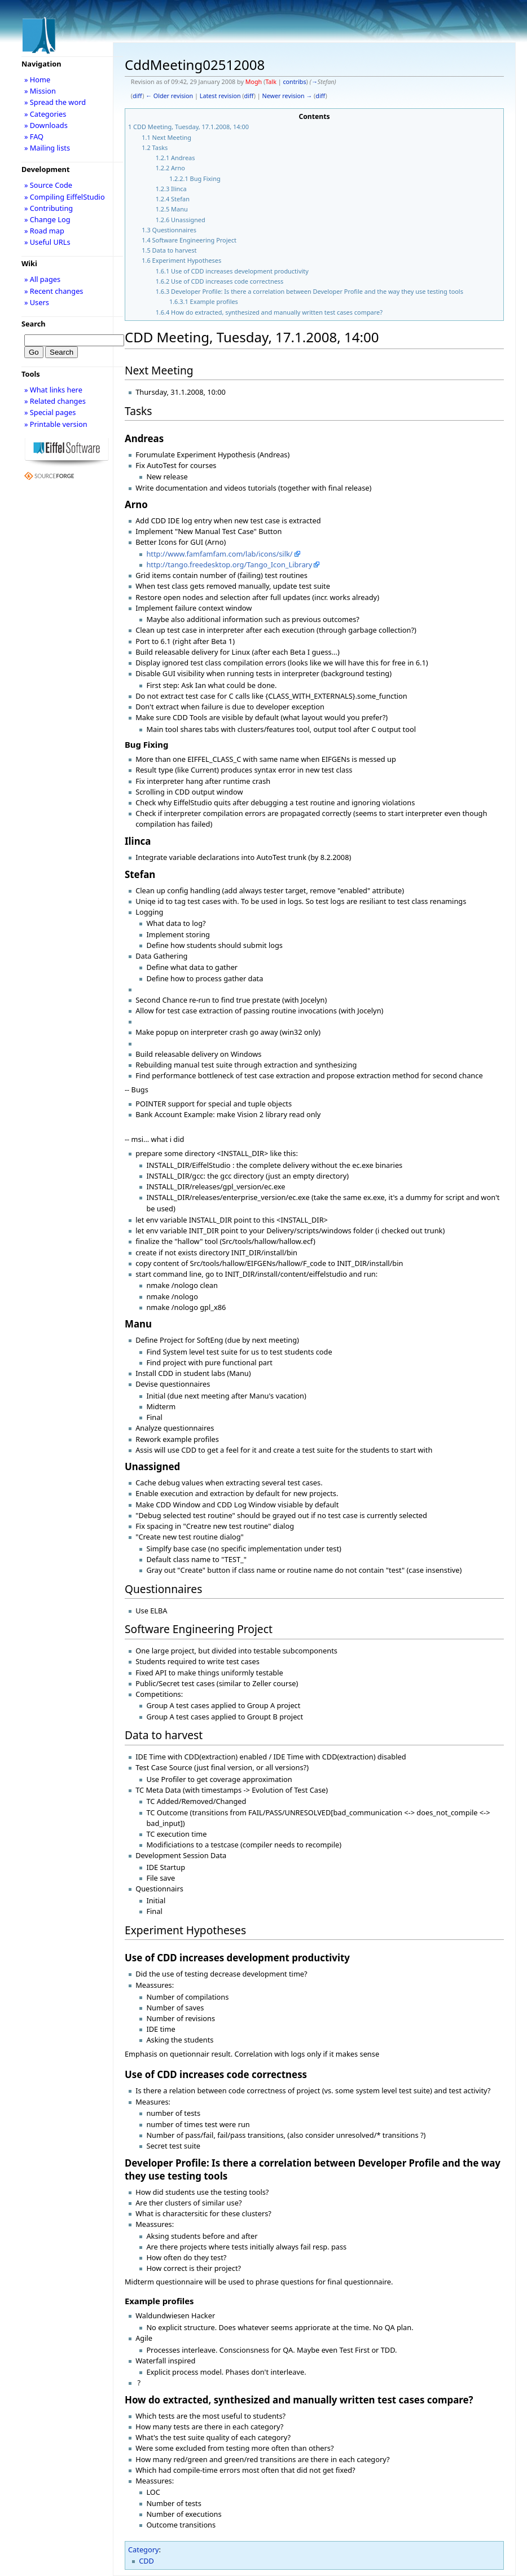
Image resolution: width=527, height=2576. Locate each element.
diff (137, 96)
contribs (294, 82)
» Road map (44, 231)
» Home (37, 79)
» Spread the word (55, 102)
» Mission (40, 91)
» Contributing (48, 208)
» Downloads (46, 125)
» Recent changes (54, 291)
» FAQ (33, 136)
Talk (270, 82)
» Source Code (48, 185)
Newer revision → (287, 96)
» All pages (42, 279)
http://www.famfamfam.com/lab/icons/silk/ (219, 554)
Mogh (253, 82)
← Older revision (169, 96)
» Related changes (55, 401)
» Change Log (47, 219)
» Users (36, 302)
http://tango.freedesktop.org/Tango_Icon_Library (229, 564)
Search (33, 324)
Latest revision (220, 96)
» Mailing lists (47, 148)
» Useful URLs (47, 242)
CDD (146, 2561)
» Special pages (50, 412)
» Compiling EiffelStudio (64, 197)
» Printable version (55, 424)
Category (143, 2549)
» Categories (45, 114)
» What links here (53, 390)
